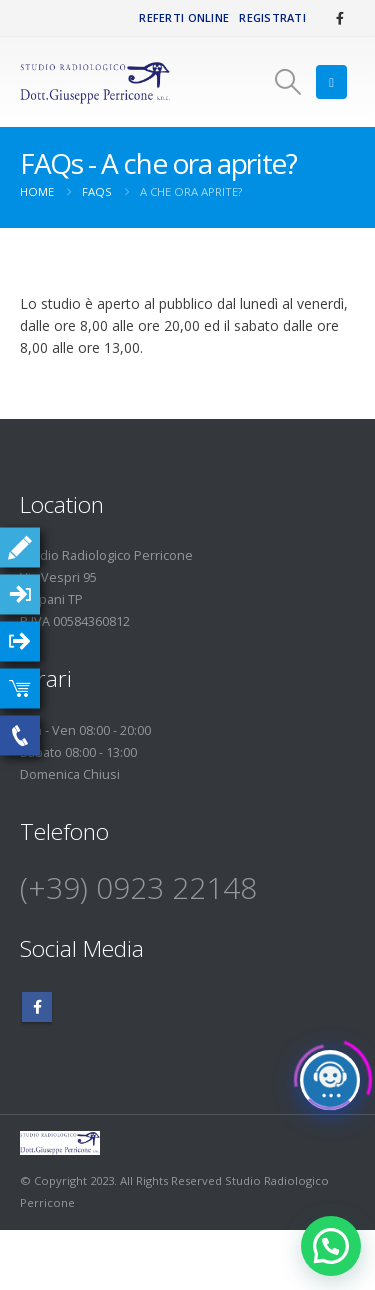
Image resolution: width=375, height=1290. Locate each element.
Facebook (37, 1007)
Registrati (272, 17)
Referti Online (184, 17)
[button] (287, 82)
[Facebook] (340, 18)
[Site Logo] (95, 82)
